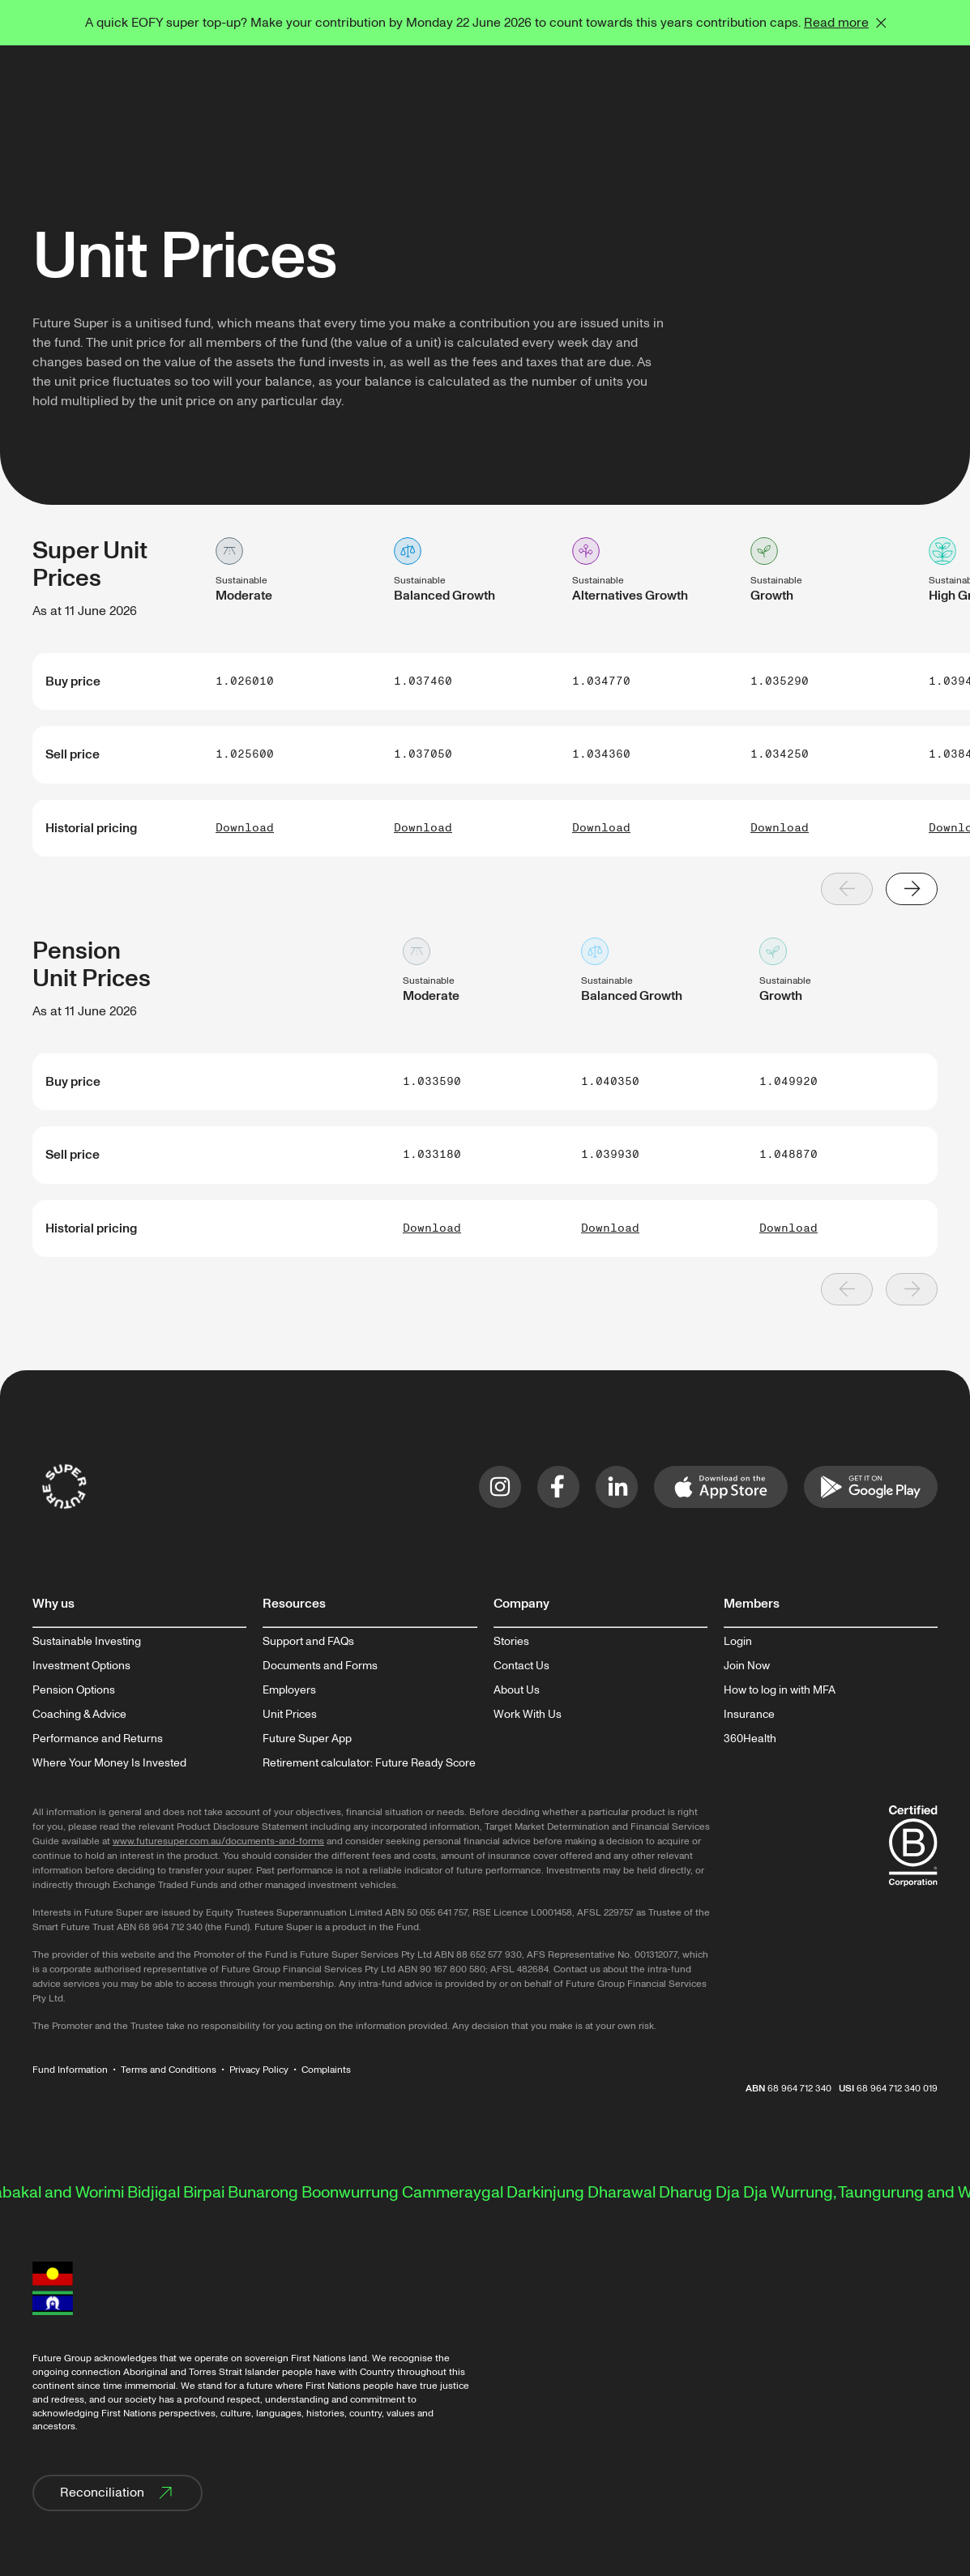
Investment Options (81, 1666)
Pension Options (73, 1690)
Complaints (326, 2070)
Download (245, 827)
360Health (750, 1739)
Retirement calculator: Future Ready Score (369, 1763)
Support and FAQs (308, 1641)
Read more (836, 23)
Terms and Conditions (168, 2070)
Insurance (749, 1714)
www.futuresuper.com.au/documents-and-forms (218, 1841)
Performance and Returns (97, 1739)
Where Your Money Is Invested (109, 1763)
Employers (289, 1690)
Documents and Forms (320, 1666)
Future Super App (307, 1739)
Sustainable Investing (86, 1641)
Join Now (747, 1666)
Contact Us (521, 1666)
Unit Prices (290, 1714)
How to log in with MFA (779, 1690)
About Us (517, 1690)
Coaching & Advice (79, 1714)
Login (738, 1641)
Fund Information (70, 2070)
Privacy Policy (258, 2070)
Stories (511, 1641)
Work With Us (528, 1714)
